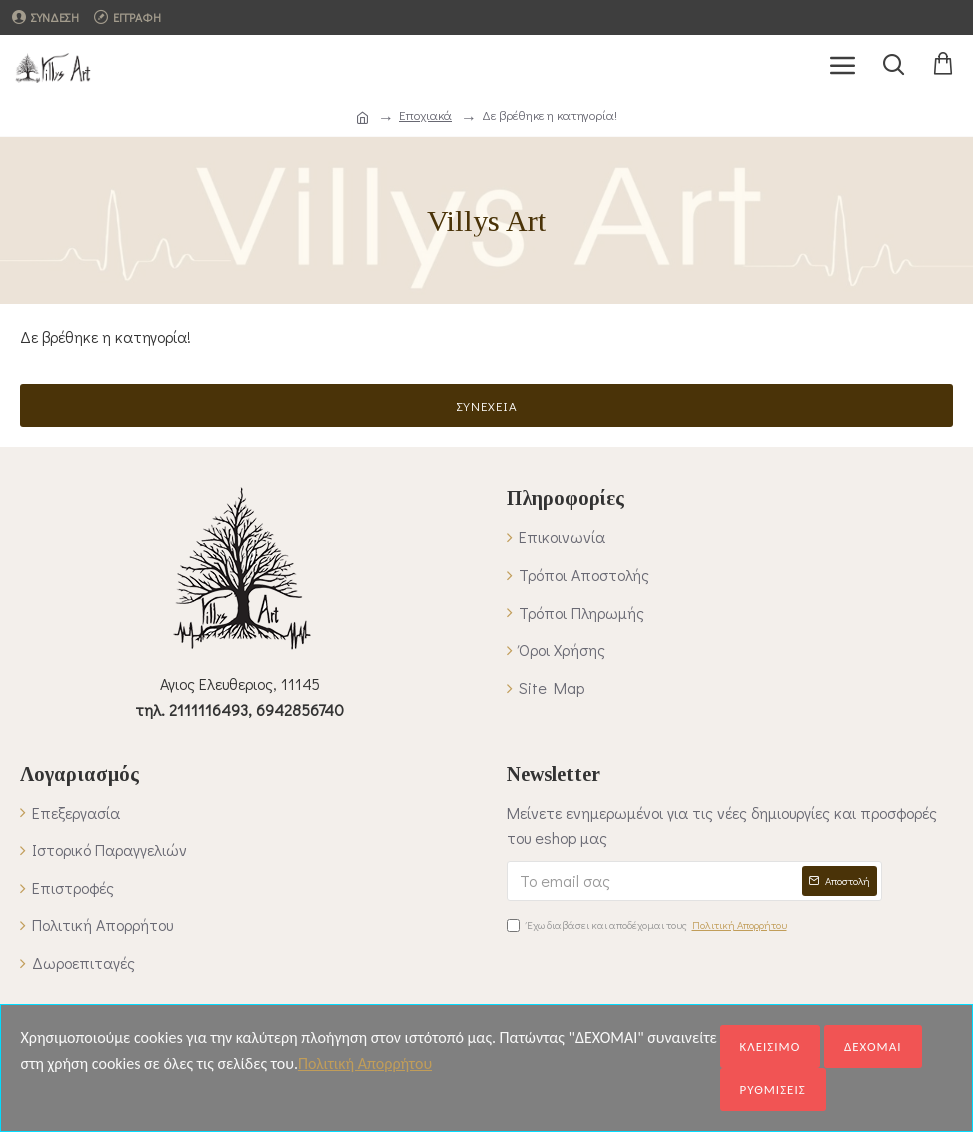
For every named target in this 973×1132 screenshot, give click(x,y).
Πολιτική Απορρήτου (365, 1063)
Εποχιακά (425, 114)
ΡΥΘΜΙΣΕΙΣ (773, 1089)
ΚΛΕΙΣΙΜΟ (770, 1046)
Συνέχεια (487, 405)
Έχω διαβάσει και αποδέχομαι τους (648, 925)
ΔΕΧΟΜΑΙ (873, 1046)
